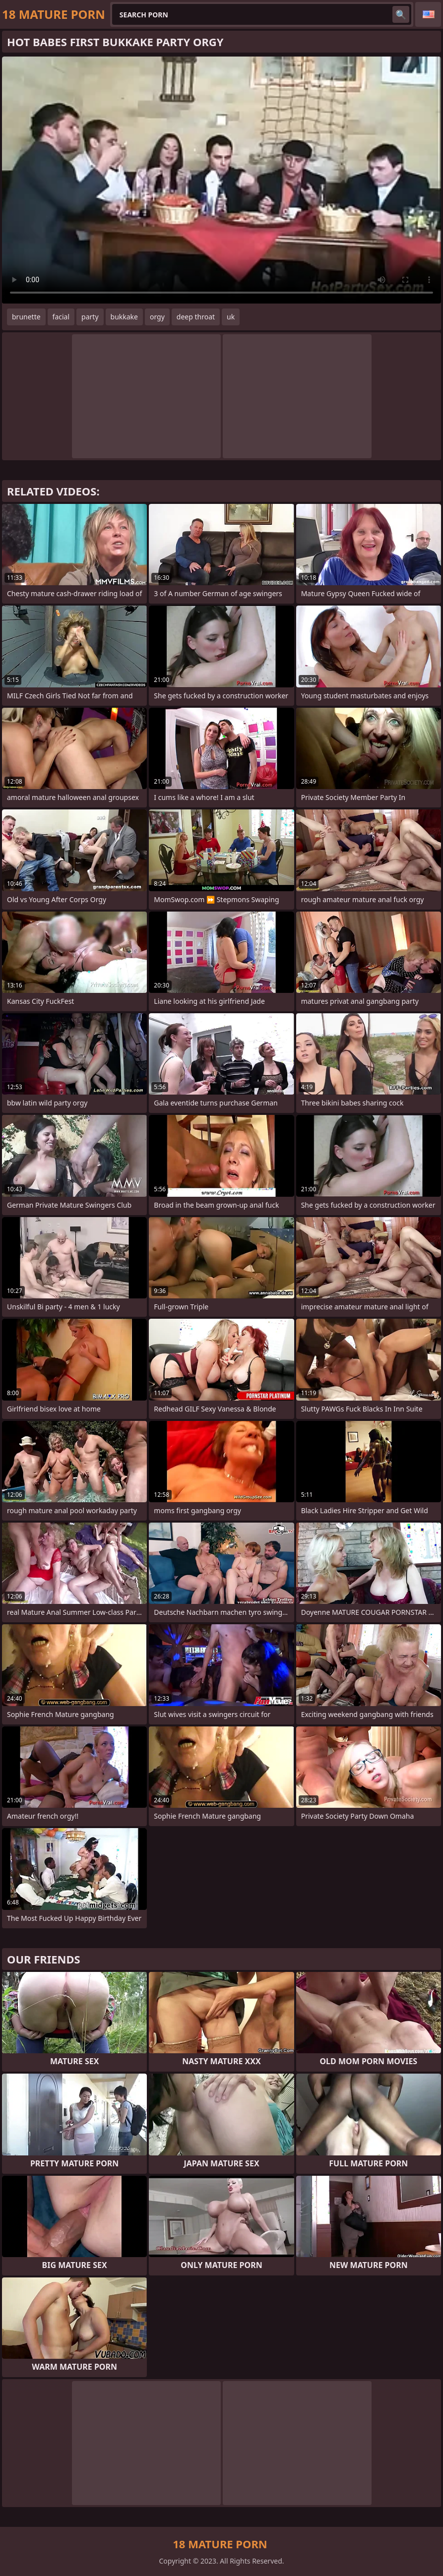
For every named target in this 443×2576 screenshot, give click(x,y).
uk (231, 316)
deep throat (196, 316)
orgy (157, 316)
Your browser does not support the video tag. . (221, 180)
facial (61, 316)
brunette (26, 316)
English (428, 14)
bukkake (124, 316)
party (89, 316)
